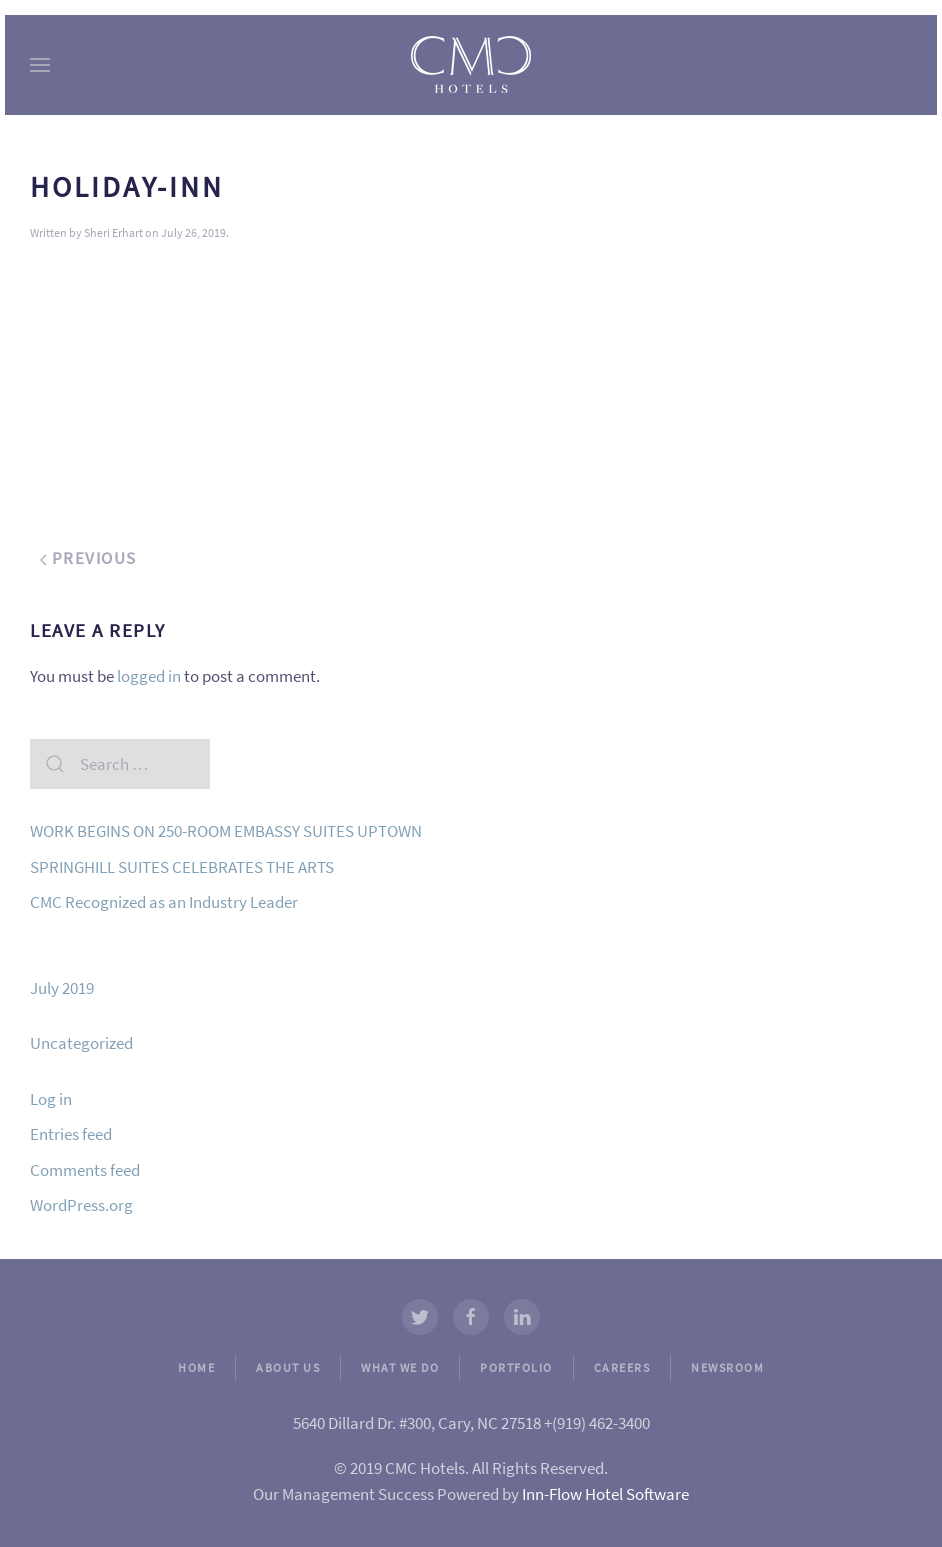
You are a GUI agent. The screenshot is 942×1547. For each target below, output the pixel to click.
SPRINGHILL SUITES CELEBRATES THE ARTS (182, 867)
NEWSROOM (727, 1367)
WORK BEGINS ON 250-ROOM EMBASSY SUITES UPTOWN (226, 831)
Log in (51, 1099)
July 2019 (62, 988)
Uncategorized (81, 1043)
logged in (149, 676)
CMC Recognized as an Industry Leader (164, 902)
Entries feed (71, 1134)
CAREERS (622, 1367)
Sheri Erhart (113, 232)
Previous (88, 558)
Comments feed (85, 1170)
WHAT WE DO (400, 1367)
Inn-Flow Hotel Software (605, 1494)
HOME (196, 1367)
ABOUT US (288, 1367)
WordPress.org (81, 1205)
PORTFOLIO (516, 1367)
